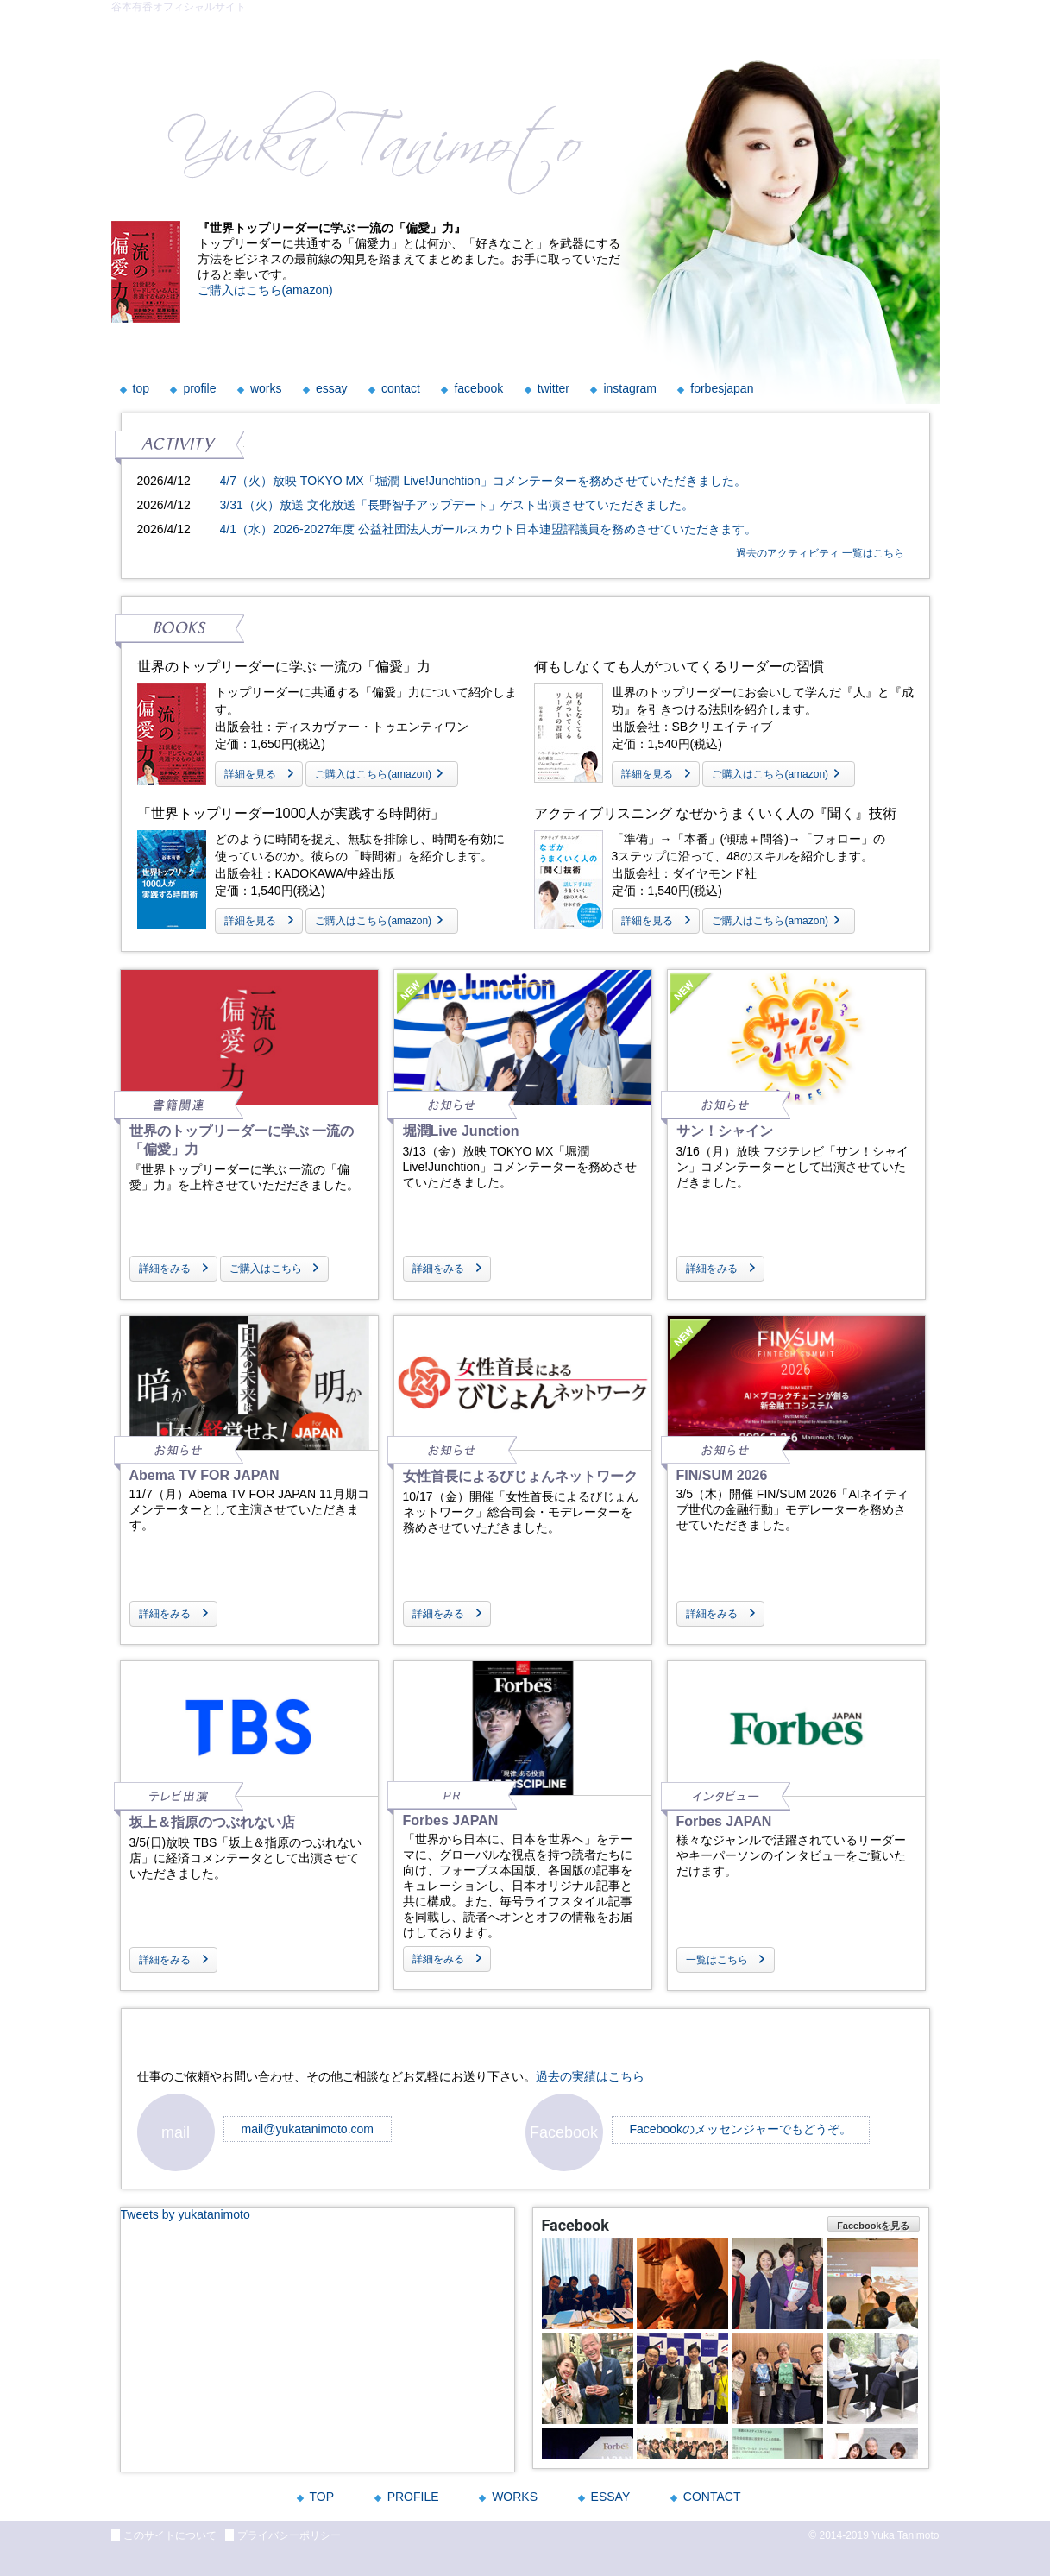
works (266, 388)
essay (332, 388)
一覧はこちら (717, 1960)
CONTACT (712, 2497)
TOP (322, 2497)
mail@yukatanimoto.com (308, 2129)
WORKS (515, 2497)
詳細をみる (165, 1269)
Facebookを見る (873, 2225)
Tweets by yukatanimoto (185, 2214)
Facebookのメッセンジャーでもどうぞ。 (741, 2129)
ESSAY (611, 2497)
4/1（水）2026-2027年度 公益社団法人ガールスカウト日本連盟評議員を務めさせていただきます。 (488, 529)
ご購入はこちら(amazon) (265, 290)
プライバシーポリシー (289, 2535)
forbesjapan (721, 388)
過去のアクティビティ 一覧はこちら (820, 553)
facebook (478, 388)
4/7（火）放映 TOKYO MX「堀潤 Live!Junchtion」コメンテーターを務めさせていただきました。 (483, 481)
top (141, 388)
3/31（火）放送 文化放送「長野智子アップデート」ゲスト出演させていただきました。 (457, 505)
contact (400, 388)
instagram (629, 388)
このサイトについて (170, 2535)
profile (199, 388)
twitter (553, 388)
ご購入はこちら (265, 1269)
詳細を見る (250, 774)
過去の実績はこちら (590, 2076)
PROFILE (413, 2497)
